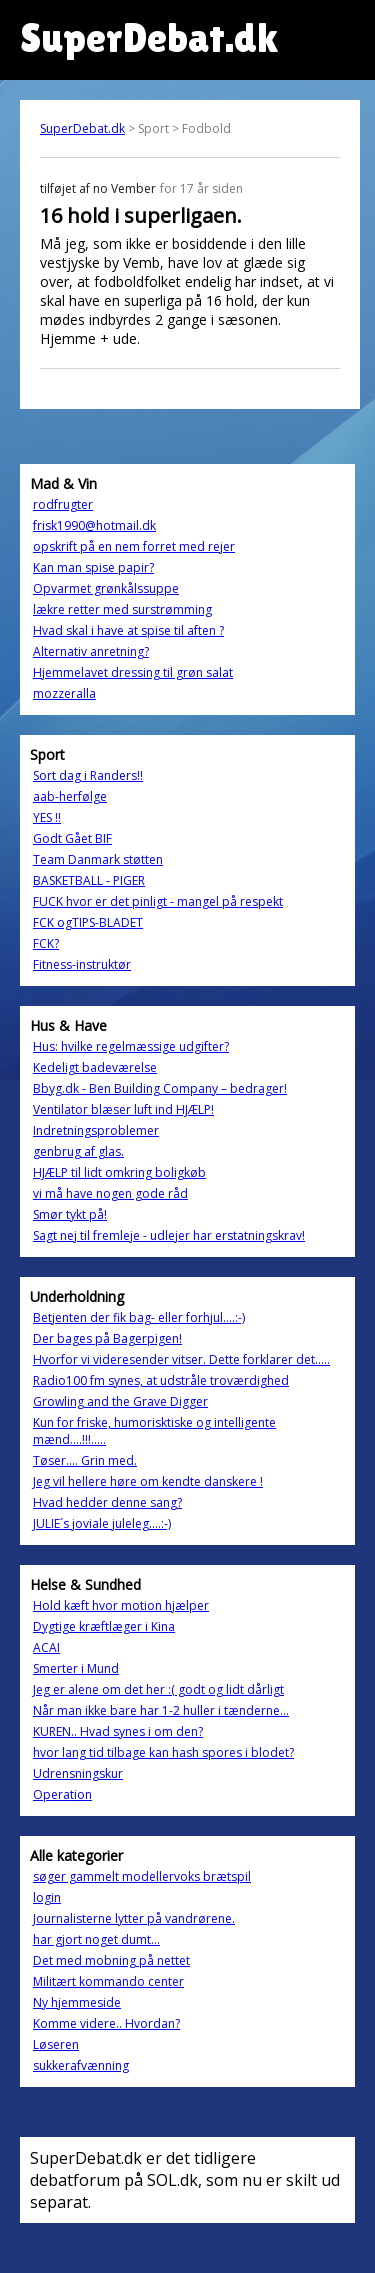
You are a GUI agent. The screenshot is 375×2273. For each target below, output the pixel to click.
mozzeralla (64, 693)
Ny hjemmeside (77, 2002)
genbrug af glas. (78, 1151)
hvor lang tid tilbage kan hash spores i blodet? (163, 1752)
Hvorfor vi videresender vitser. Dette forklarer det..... (181, 1359)
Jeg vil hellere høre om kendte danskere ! (148, 1481)
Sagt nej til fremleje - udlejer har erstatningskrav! (169, 1235)
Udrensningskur (78, 1773)
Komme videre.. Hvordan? (106, 2023)
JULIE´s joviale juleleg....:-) (102, 1523)
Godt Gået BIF (72, 838)
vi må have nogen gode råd (110, 1193)
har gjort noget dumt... (96, 1939)
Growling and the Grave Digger (120, 1401)
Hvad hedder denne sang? (107, 1502)
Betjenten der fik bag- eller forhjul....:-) (139, 1317)
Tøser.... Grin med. (85, 1460)
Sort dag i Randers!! (88, 775)
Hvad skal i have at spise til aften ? (128, 630)
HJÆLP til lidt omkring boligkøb (119, 1172)
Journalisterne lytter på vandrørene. (134, 1918)
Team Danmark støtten (98, 859)
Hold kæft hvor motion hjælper (121, 1605)
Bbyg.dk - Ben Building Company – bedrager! (160, 1088)
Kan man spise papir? (93, 567)
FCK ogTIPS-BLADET (88, 922)
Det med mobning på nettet (111, 1960)
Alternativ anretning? (91, 651)
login (47, 1897)
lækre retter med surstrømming (122, 609)
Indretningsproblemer (96, 1130)
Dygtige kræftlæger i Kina (104, 1626)
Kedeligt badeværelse (95, 1067)
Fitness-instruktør (82, 964)
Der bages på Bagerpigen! (107, 1338)
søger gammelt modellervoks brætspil (142, 1876)
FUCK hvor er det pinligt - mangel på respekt (158, 901)
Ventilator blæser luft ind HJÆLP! (123, 1109)
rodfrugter (63, 504)
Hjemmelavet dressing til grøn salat (133, 672)
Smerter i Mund (76, 1668)
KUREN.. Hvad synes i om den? (118, 1731)
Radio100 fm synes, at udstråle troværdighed (161, 1380)
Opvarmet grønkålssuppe (106, 588)
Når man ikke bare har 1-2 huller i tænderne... (161, 1710)
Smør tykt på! (70, 1214)
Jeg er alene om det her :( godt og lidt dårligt (158, 1689)
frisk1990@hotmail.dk (94, 525)
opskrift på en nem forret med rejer (134, 546)
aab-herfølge (70, 796)
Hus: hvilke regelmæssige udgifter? (131, 1046)
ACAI (46, 1647)
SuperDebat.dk (82, 128)
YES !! (47, 817)
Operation (62, 1794)
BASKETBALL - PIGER (89, 880)
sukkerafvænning (81, 2065)
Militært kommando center (108, 1981)
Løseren (56, 2044)
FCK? (46, 943)
